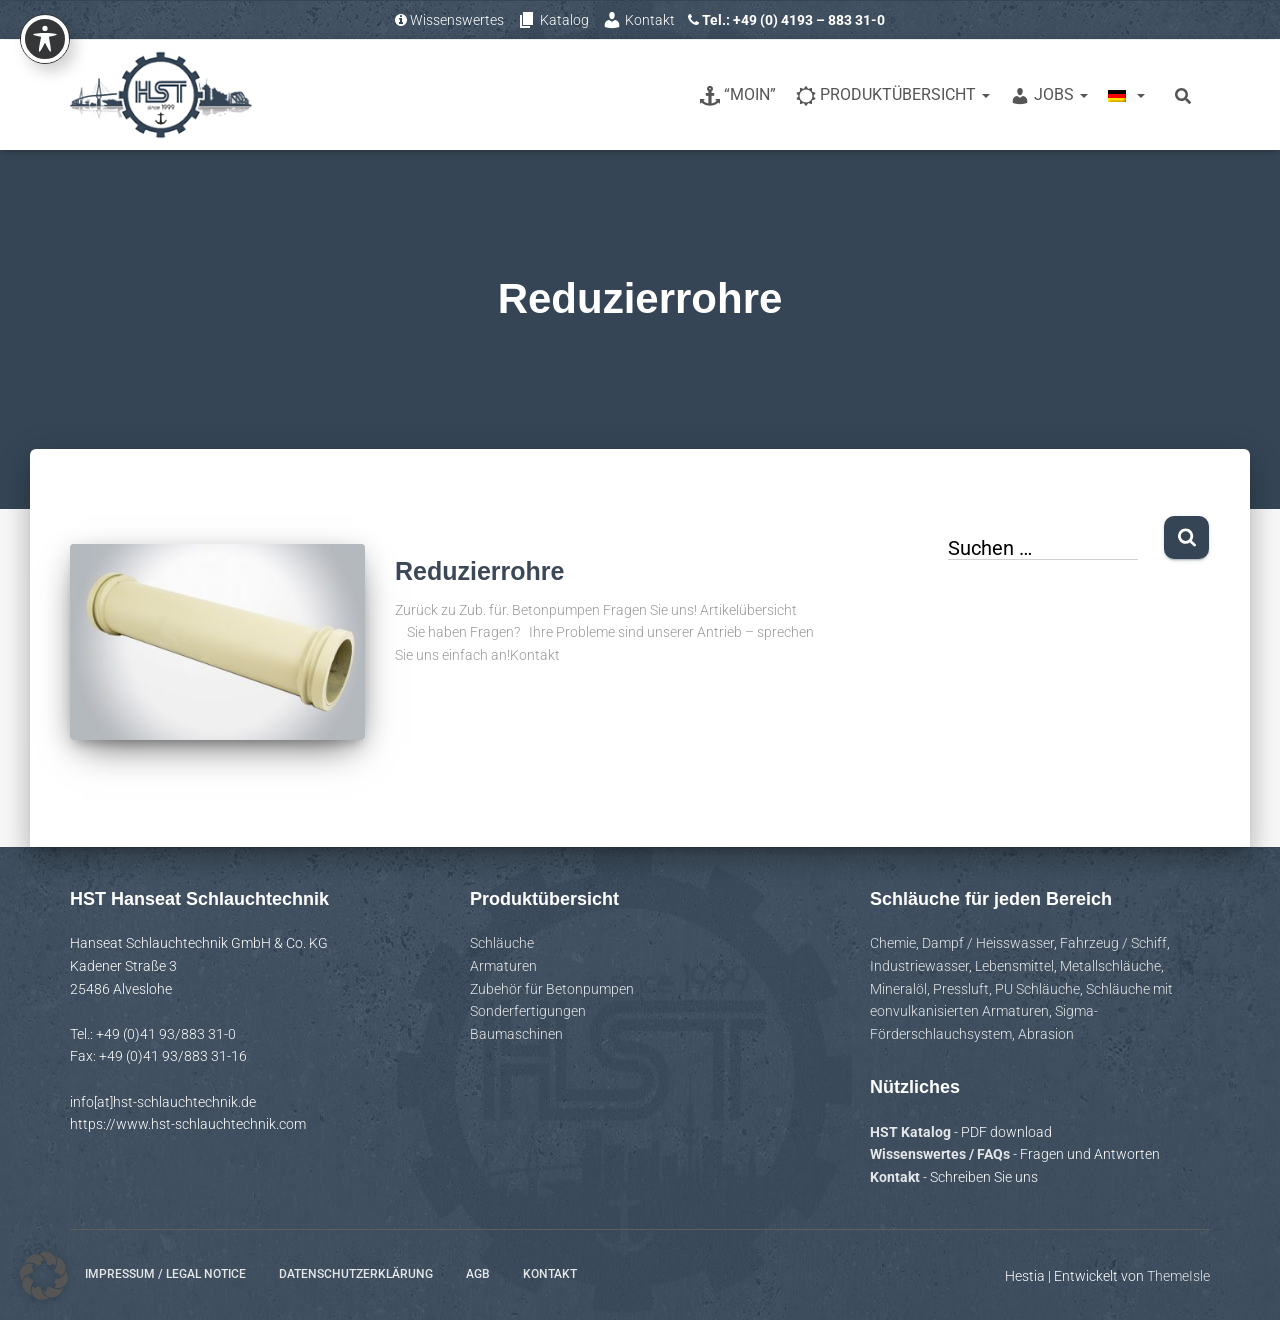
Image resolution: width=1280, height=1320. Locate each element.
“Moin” (738, 95)
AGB (478, 1274)
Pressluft (961, 989)
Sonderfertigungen (528, 1011)
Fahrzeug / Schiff (1113, 943)
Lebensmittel (1014, 966)
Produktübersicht (893, 95)
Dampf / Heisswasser (988, 943)
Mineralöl (898, 989)
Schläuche (502, 943)
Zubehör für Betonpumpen (552, 989)
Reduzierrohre (479, 571)
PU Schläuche (1037, 989)
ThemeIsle (1178, 1276)
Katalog (553, 20)
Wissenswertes (449, 20)
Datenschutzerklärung (356, 1274)
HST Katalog (912, 1132)
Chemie (893, 943)
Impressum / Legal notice (165, 1274)
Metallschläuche (1110, 966)
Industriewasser (919, 966)
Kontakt (638, 20)
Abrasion (1046, 1034)
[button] (44, 1276)
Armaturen (503, 966)
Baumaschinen (516, 1034)
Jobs (1049, 95)
